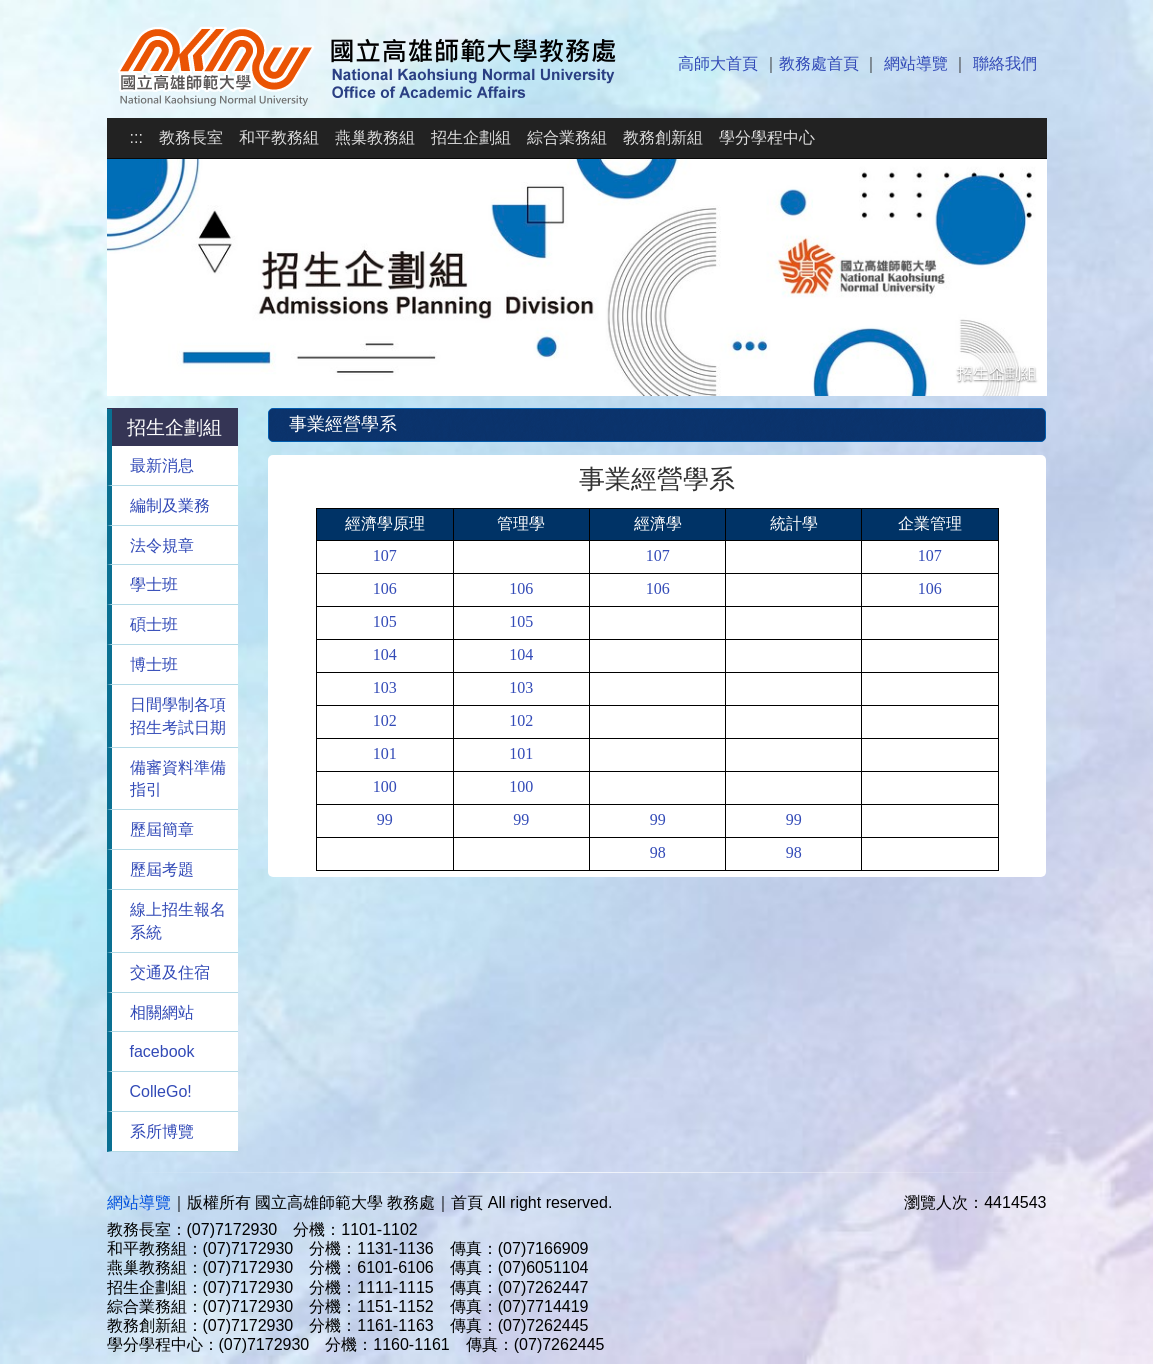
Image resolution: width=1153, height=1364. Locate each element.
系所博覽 (162, 1131)
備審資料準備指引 (178, 779)
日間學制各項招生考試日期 (178, 716)
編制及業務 (170, 505)
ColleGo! (161, 1091)
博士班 (154, 664)
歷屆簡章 (162, 829)
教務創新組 (663, 137)
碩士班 (154, 624)
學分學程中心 (767, 137)
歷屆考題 (162, 869)
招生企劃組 (471, 137)
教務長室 (191, 137)
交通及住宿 (170, 972)
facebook (162, 1051)
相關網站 (162, 1012)
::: (136, 137)
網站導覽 (916, 63)
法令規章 (162, 545)
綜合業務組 (567, 137)
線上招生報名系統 (178, 921)
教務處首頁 (819, 63)
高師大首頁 (718, 63)
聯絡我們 (1005, 63)
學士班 (154, 584)
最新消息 (162, 465)
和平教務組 (279, 137)
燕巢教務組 (375, 137)
